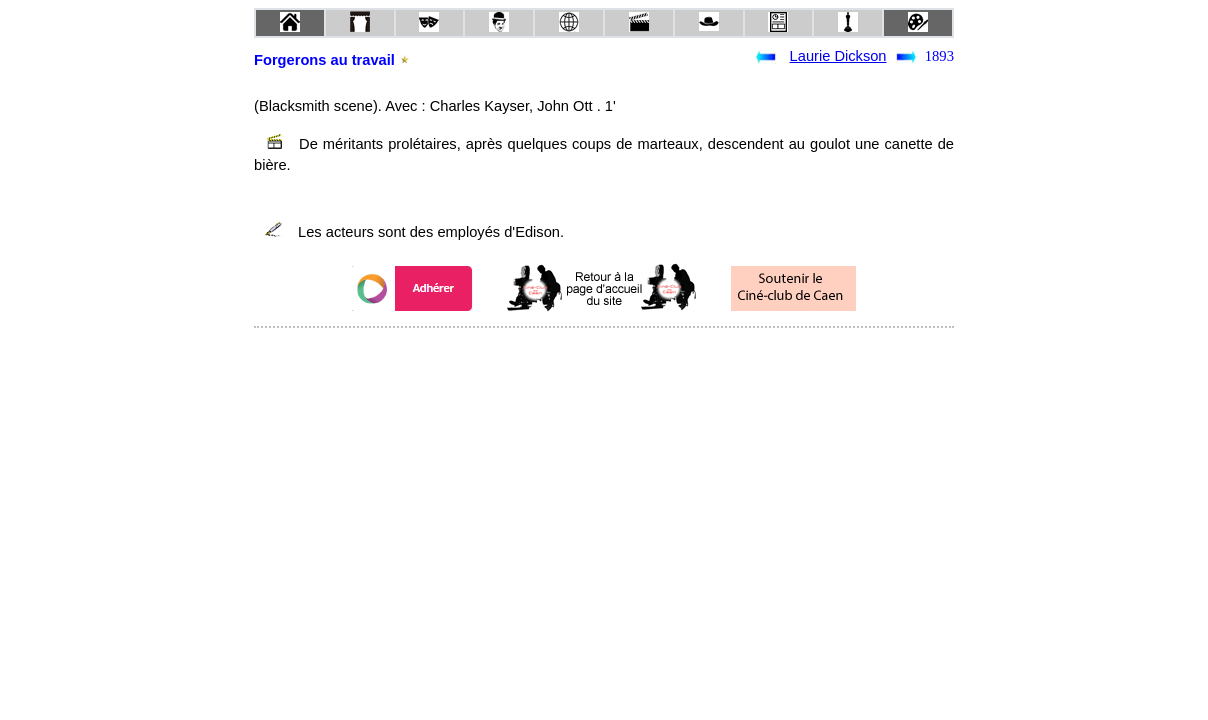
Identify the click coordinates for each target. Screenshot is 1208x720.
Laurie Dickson (838, 56)
